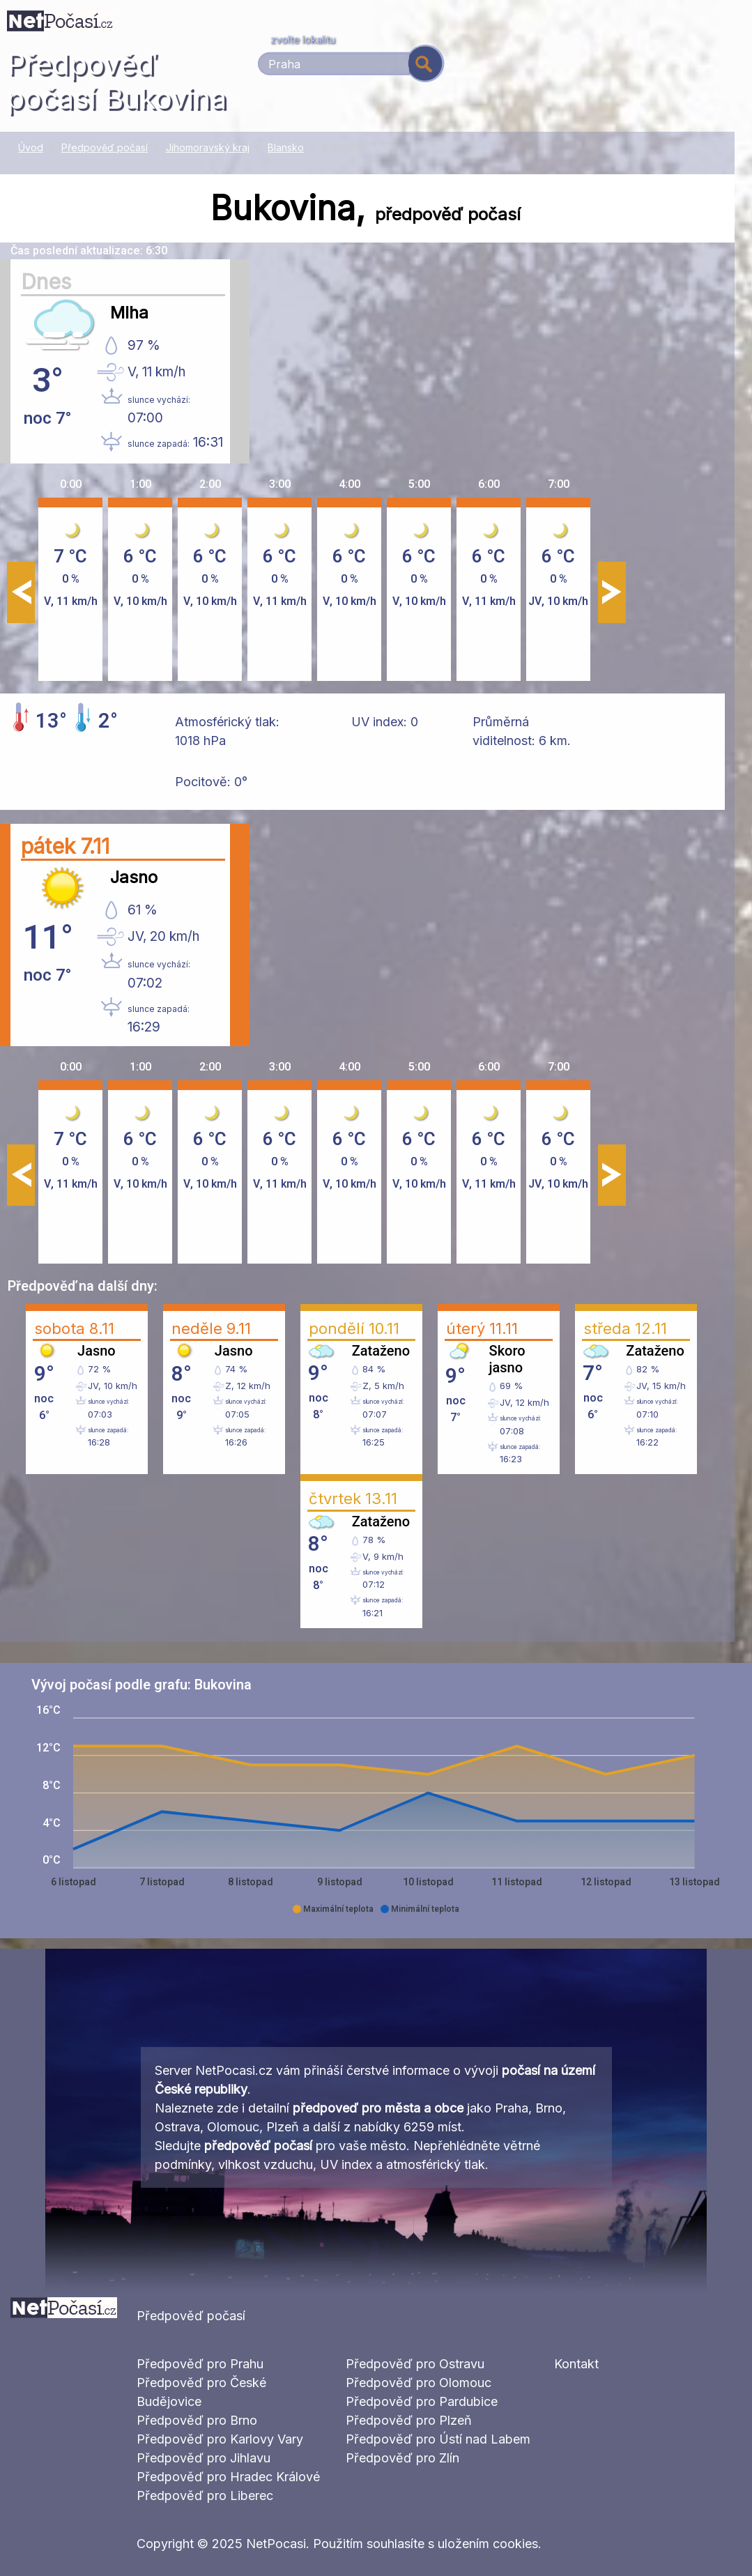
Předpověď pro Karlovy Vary (220, 2439)
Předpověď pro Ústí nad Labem (438, 2439)
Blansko (286, 147)
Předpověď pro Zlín (402, 2458)
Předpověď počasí (104, 147)
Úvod (30, 147)
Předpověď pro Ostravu (415, 2363)
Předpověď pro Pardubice (422, 2401)
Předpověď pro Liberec (205, 2495)
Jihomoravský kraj (208, 147)
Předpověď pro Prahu (200, 2363)
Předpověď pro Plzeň (409, 2420)
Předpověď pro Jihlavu (203, 2458)
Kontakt (576, 2363)
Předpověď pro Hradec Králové (228, 2476)
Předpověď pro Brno (197, 2420)
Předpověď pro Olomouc (418, 2382)
